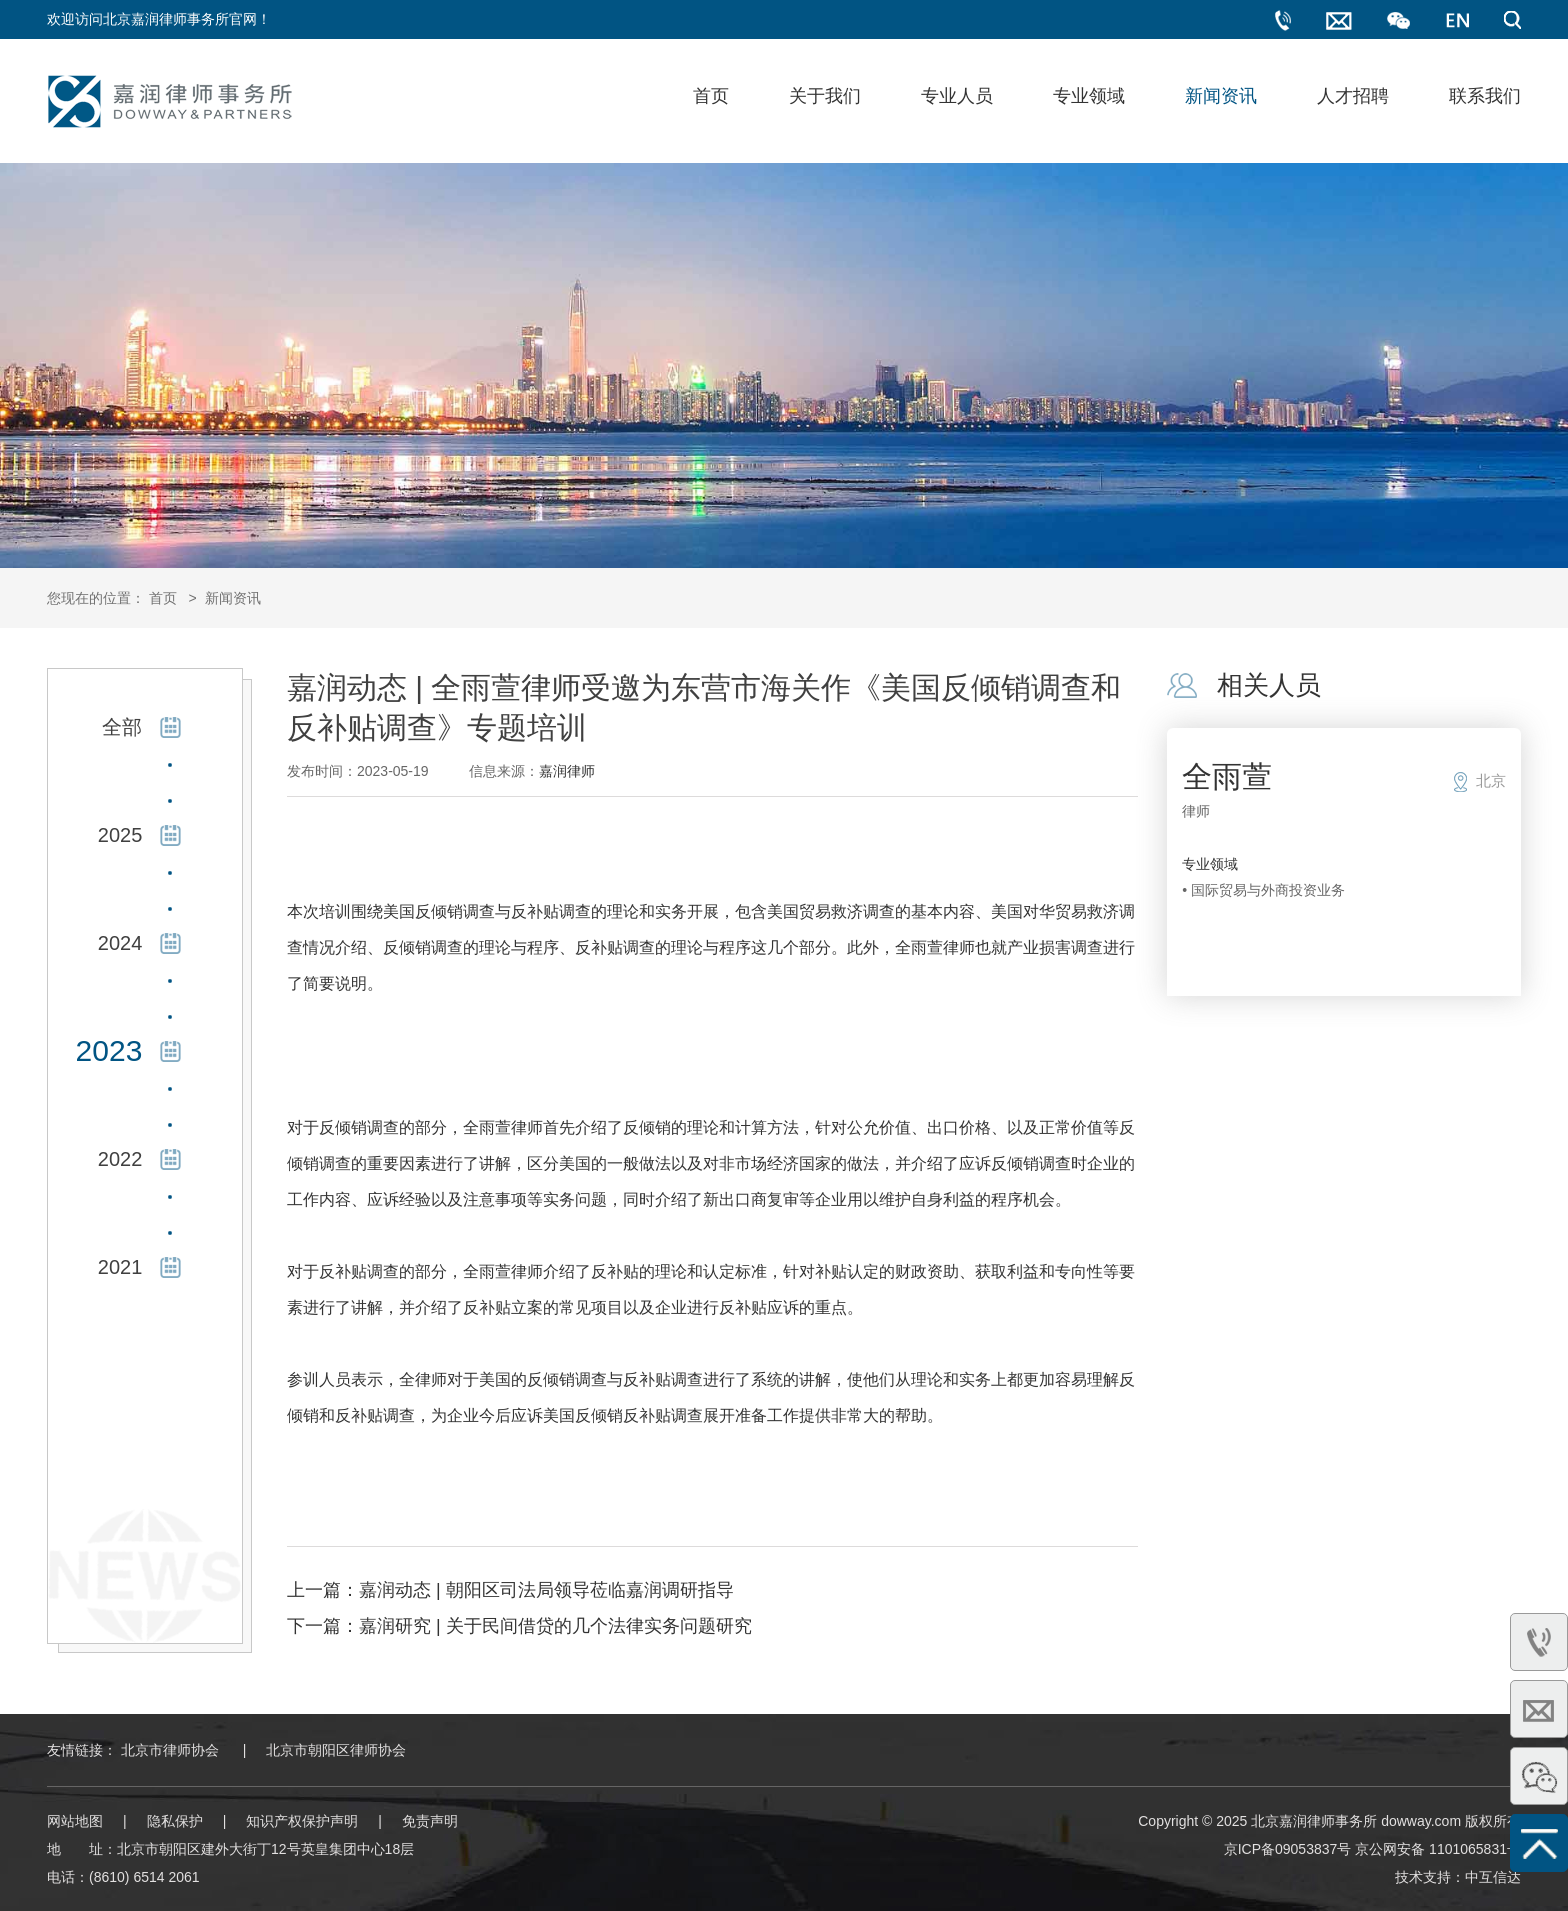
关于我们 (825, 96)
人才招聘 (1353, 96)
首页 (711, 96)
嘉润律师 (567, 771)
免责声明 (430, 1821)
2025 (120, 835)
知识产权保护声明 (302, 1821)
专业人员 (957, 96)
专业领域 (1089, 96)
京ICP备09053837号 (1288, 1849)
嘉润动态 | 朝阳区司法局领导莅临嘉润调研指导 (546, 1590)
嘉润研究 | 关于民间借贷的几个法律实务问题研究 (555, 1626)
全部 (122, 727)
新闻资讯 (1221, 96)
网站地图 (75, 1821)
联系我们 (1485, 96)
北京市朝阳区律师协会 (336, 1750)
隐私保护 (175, 1821)
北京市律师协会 (170, 1750)
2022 (120, 1159)
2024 (120, 943)
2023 (109, 1050)
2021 (120, 1267)
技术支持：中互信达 (1458, 1877)
